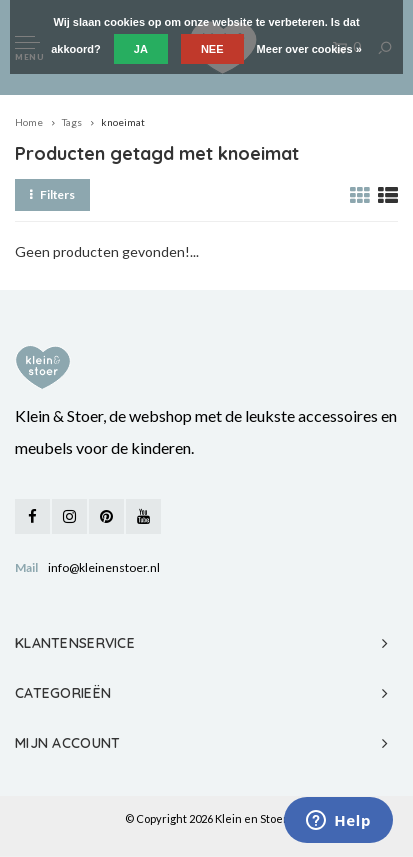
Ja (141, 49)
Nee (212, 49)
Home (29, 122)
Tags (72, 122)
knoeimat (123, 122)
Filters (52, 194)
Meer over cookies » (309, 49)
